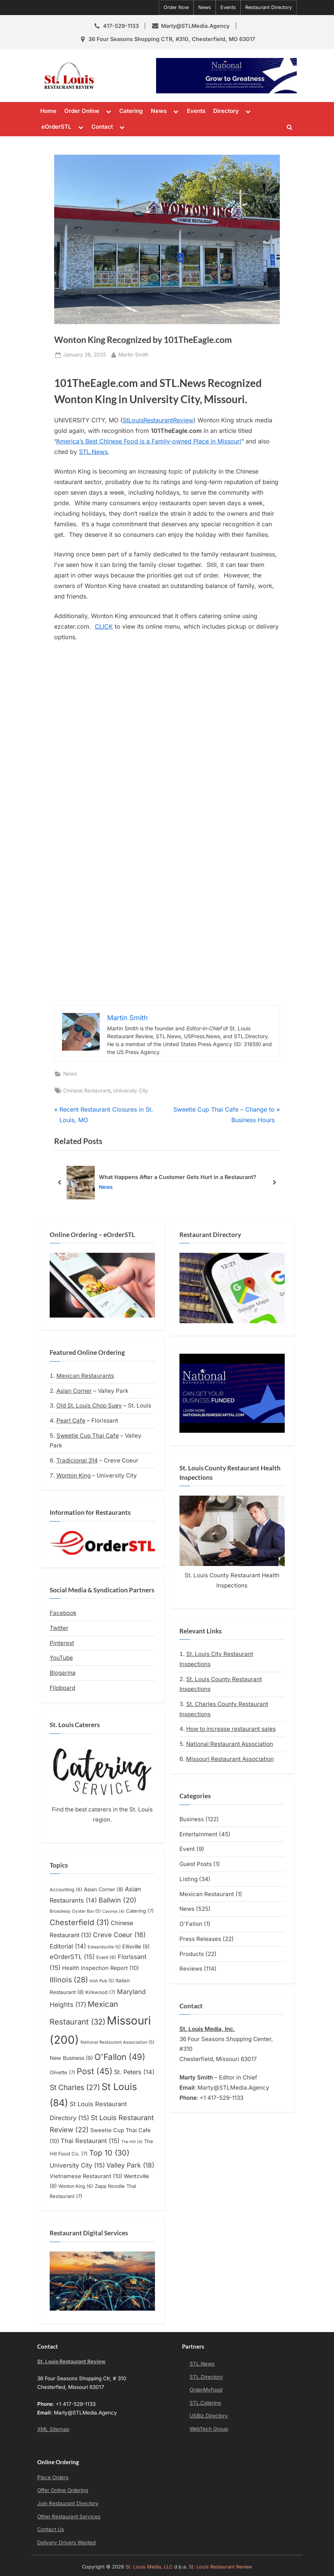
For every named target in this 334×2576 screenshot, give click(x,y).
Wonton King (73, 1475)
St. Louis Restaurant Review (126, 75)
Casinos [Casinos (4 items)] (113, 1911)
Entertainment (198, 1834)
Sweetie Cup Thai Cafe (87, 1435)
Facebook (63, 1612)
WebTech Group (209, 2429)
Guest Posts (195, 1864)
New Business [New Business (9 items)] (71, 2058)
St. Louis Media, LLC (149, 2567)
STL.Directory (206, 2377)
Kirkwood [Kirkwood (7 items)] (100, 1992)
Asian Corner (74, 1390)
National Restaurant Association (229, 1743)
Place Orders (52, 2477)
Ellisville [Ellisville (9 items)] (136, 1946)
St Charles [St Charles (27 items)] (75, 2087)
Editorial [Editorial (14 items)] (68, 1946)
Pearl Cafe (70, 1420)
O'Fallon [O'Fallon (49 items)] (119, 2057)
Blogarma (63, 1672)
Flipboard (62, 1687)
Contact (102, 126)
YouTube (61, 1657)
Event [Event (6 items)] (106, 1957)
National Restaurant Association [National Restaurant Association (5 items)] (117, 2042)
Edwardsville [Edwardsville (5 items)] (104, 1947)
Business (191, 1819)
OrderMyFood (206, 2390)
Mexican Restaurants (85, 1375)
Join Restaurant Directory (68, 2503)
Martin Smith (133, 354)
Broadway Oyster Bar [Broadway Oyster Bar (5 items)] (75, 1911)
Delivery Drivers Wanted (66, 2542)
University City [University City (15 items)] (77, 2165)
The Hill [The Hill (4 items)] (132, 2141)
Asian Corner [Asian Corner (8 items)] (103, 1889)
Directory (226, 110)
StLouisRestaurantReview (158, 420)
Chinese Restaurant (86, 1091)
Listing (188, 1879)
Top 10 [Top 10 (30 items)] (109, 2152)
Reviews (190, 1968)
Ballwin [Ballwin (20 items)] (118, 1900)
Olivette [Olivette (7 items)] (62, 2072)
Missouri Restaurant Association (230, 1759)
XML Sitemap (53, 2429)
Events (228, 7)
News (204, 7)
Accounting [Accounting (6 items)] (66, 1889)
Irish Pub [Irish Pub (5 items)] (102, 1980)
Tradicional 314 (77, 1460)
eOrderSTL (56, 126)
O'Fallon (190, 1923)
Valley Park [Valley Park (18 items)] (130, 2165)
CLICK (104, 626)
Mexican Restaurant (206, 1894)
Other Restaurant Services (68, 2517)
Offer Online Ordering (62, 2490)
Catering (131, 110)
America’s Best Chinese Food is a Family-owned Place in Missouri (148, 441)
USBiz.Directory (209, 2416)
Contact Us (50, 2529)
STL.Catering (205, 2403)
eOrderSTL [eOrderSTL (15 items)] (72, 1957)
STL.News (93, 451)
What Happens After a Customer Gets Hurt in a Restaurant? (177, 1176)
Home (48, 110)
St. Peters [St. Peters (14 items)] (134, 2072)
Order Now (176, 7)
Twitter (59, 1628)
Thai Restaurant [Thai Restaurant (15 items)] (90, 2141)
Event (187, 1848)
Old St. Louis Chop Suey (89, 1405)
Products (191, 1954)
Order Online (81, 110)
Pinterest (62, 1643)
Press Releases (200, 1938)
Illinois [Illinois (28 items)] (69, 1979)
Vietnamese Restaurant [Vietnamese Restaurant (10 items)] (86, 2176)
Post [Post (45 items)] (94, 2071)
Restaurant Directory (268, 7)
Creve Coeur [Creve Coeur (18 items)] (119, 1935)
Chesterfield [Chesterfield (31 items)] (79, 1922)
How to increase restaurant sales (231, 1728)
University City (130, 1091)
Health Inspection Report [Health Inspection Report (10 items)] (100, 1968)
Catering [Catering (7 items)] (140, 1911)
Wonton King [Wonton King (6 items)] (75, 2186)
